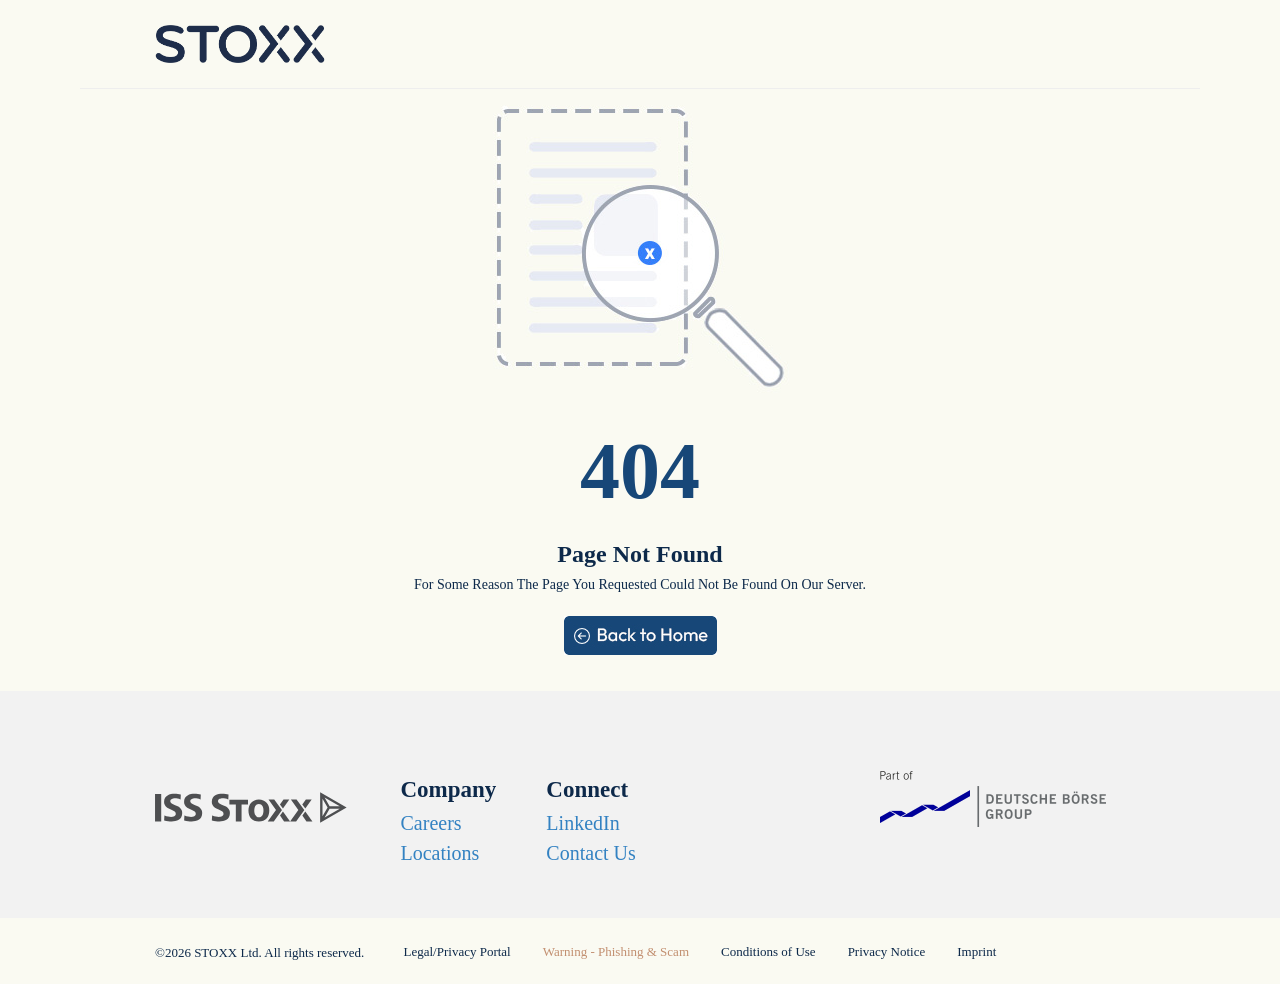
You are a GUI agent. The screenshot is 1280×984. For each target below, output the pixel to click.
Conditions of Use (768, 951)
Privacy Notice (887, 951)
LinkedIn (582, 823)
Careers (431, 823)
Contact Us (590, 853)
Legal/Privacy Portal (457, 951)
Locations (440, 853)
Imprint (976, 951)
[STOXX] (239, 800)
